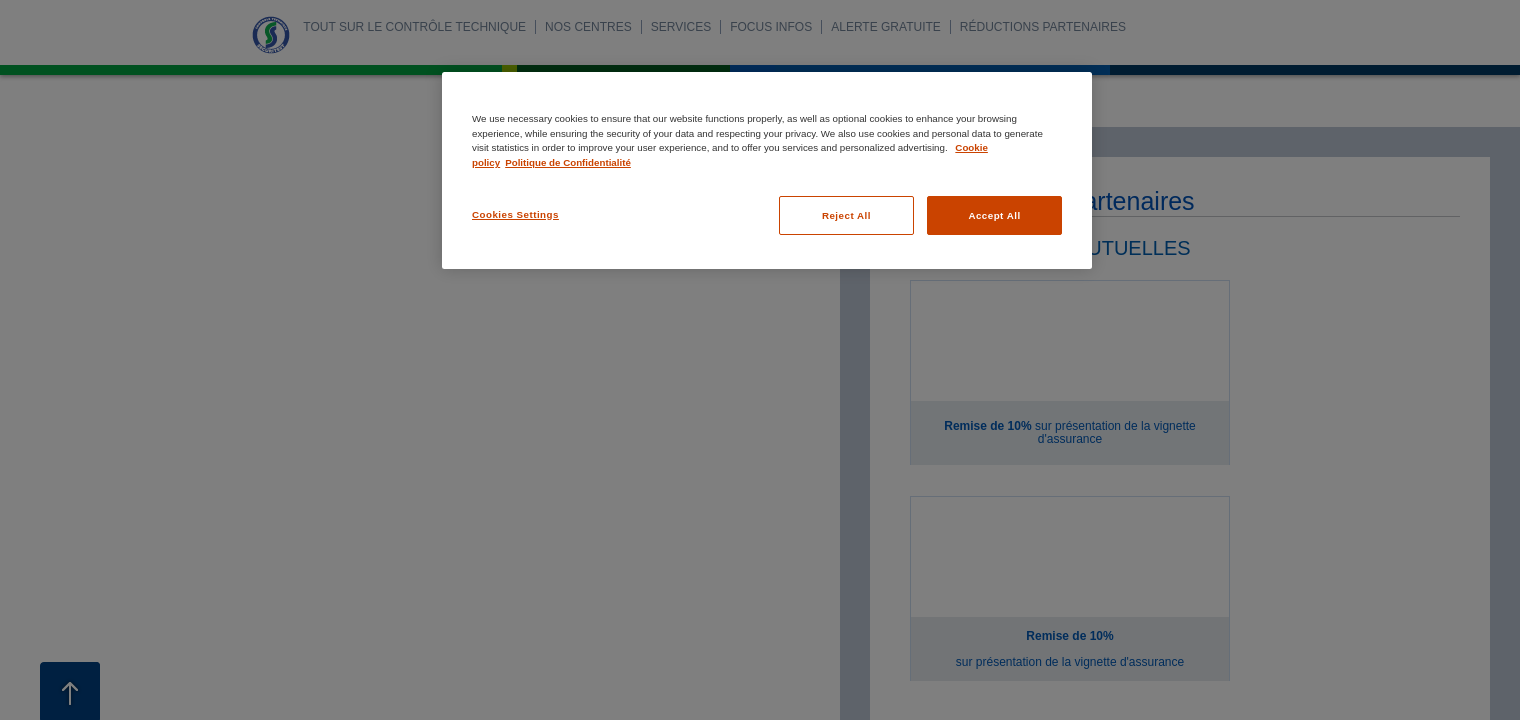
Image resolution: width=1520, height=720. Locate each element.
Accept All (994, 215)
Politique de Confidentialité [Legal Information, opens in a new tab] (568, 162)
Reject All (846, 215)
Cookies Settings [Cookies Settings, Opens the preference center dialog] (515, 214)
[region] (767, 170)
